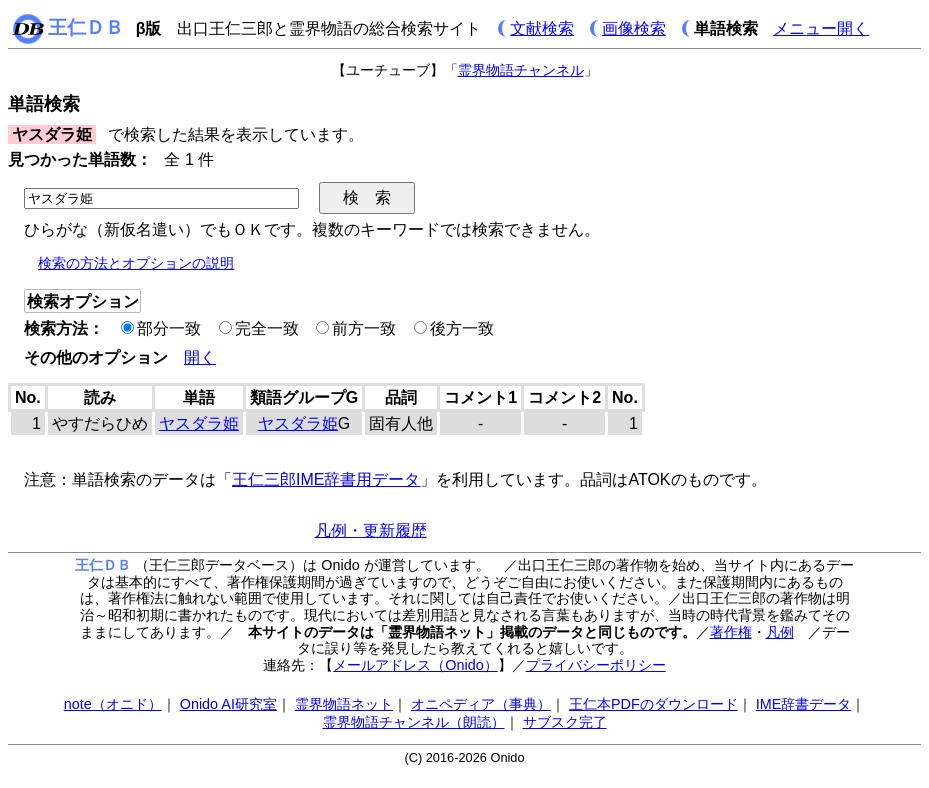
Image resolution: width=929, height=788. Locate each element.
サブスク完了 (565, 722)
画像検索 (634, 28)
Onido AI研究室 (228, 704)
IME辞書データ (804, 704)
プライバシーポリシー (596, 665)
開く (200, 357)
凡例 (780, 632)
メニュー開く (821, 28)
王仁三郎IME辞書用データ (326, 479)
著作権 (731, 632)
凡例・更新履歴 (371, 530)
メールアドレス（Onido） (415, 665)
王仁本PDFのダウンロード (653, 704)
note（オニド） (113, 704)
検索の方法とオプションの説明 (136, 263)
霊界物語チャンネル (521, 70)
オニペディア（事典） (481, 704)
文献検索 (542, 28)
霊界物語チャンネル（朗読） (414, 722)
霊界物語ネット (344, 704)
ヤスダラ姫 (199, 423)
